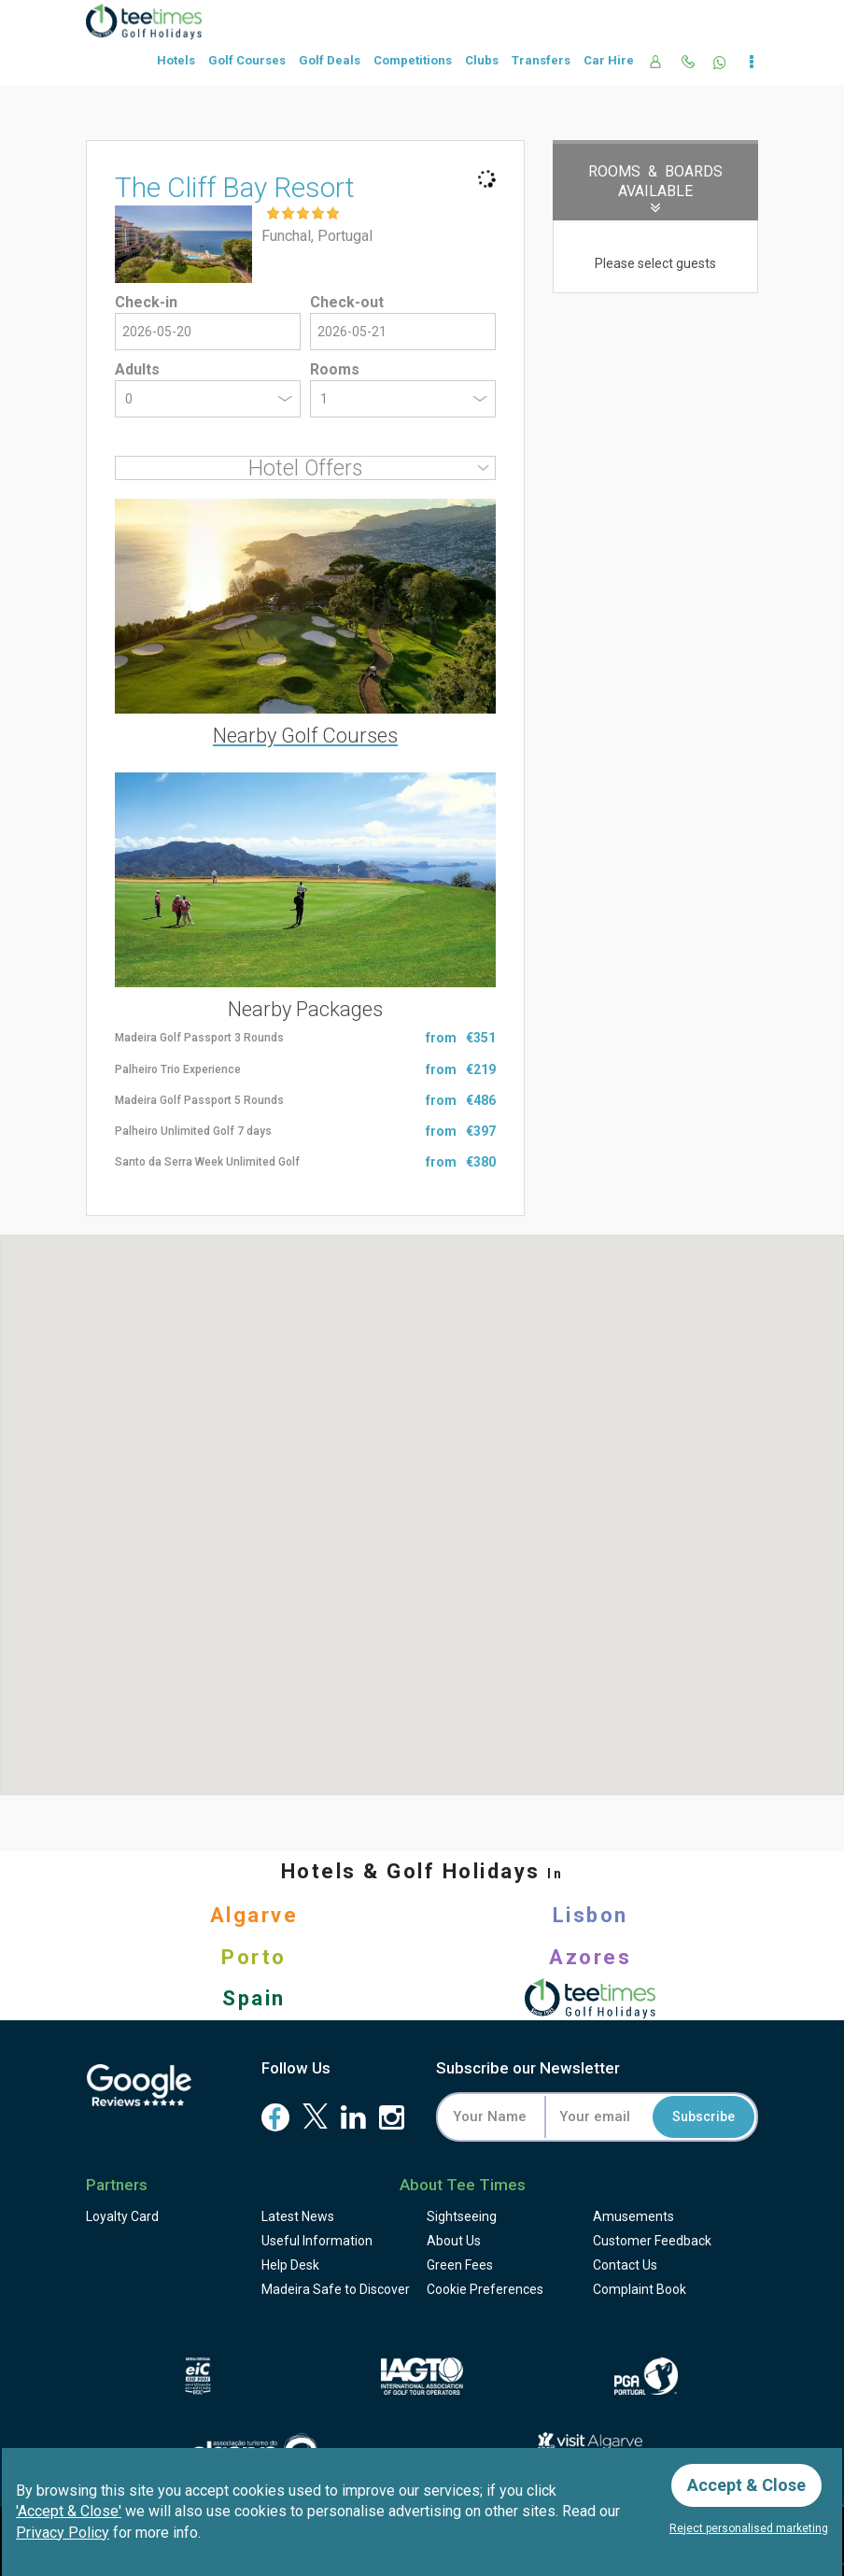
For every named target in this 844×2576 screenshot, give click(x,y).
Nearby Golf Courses (305, 735)
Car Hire (609, 60)
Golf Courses (247, 60)
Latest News (297, 2216)
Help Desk (290, 2265)
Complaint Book (639, 2289)
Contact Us (625, 2265)
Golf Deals (329, 60)
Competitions (412, 60)
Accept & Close (746, 2485)
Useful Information (317, 2240)
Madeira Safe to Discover (335, 2289)
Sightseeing (462, 2216)
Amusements (633, 2216)
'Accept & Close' (68, 2511)
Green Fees (460, 2265)
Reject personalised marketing (748, 2528)
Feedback (652, 2240)
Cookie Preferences (485, 2289)
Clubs (482, 60)
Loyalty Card (122, 2216)
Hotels (176, 60)
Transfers (541, 60)
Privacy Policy (62, 2532)
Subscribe (703, 2116)
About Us (454, 2240)
